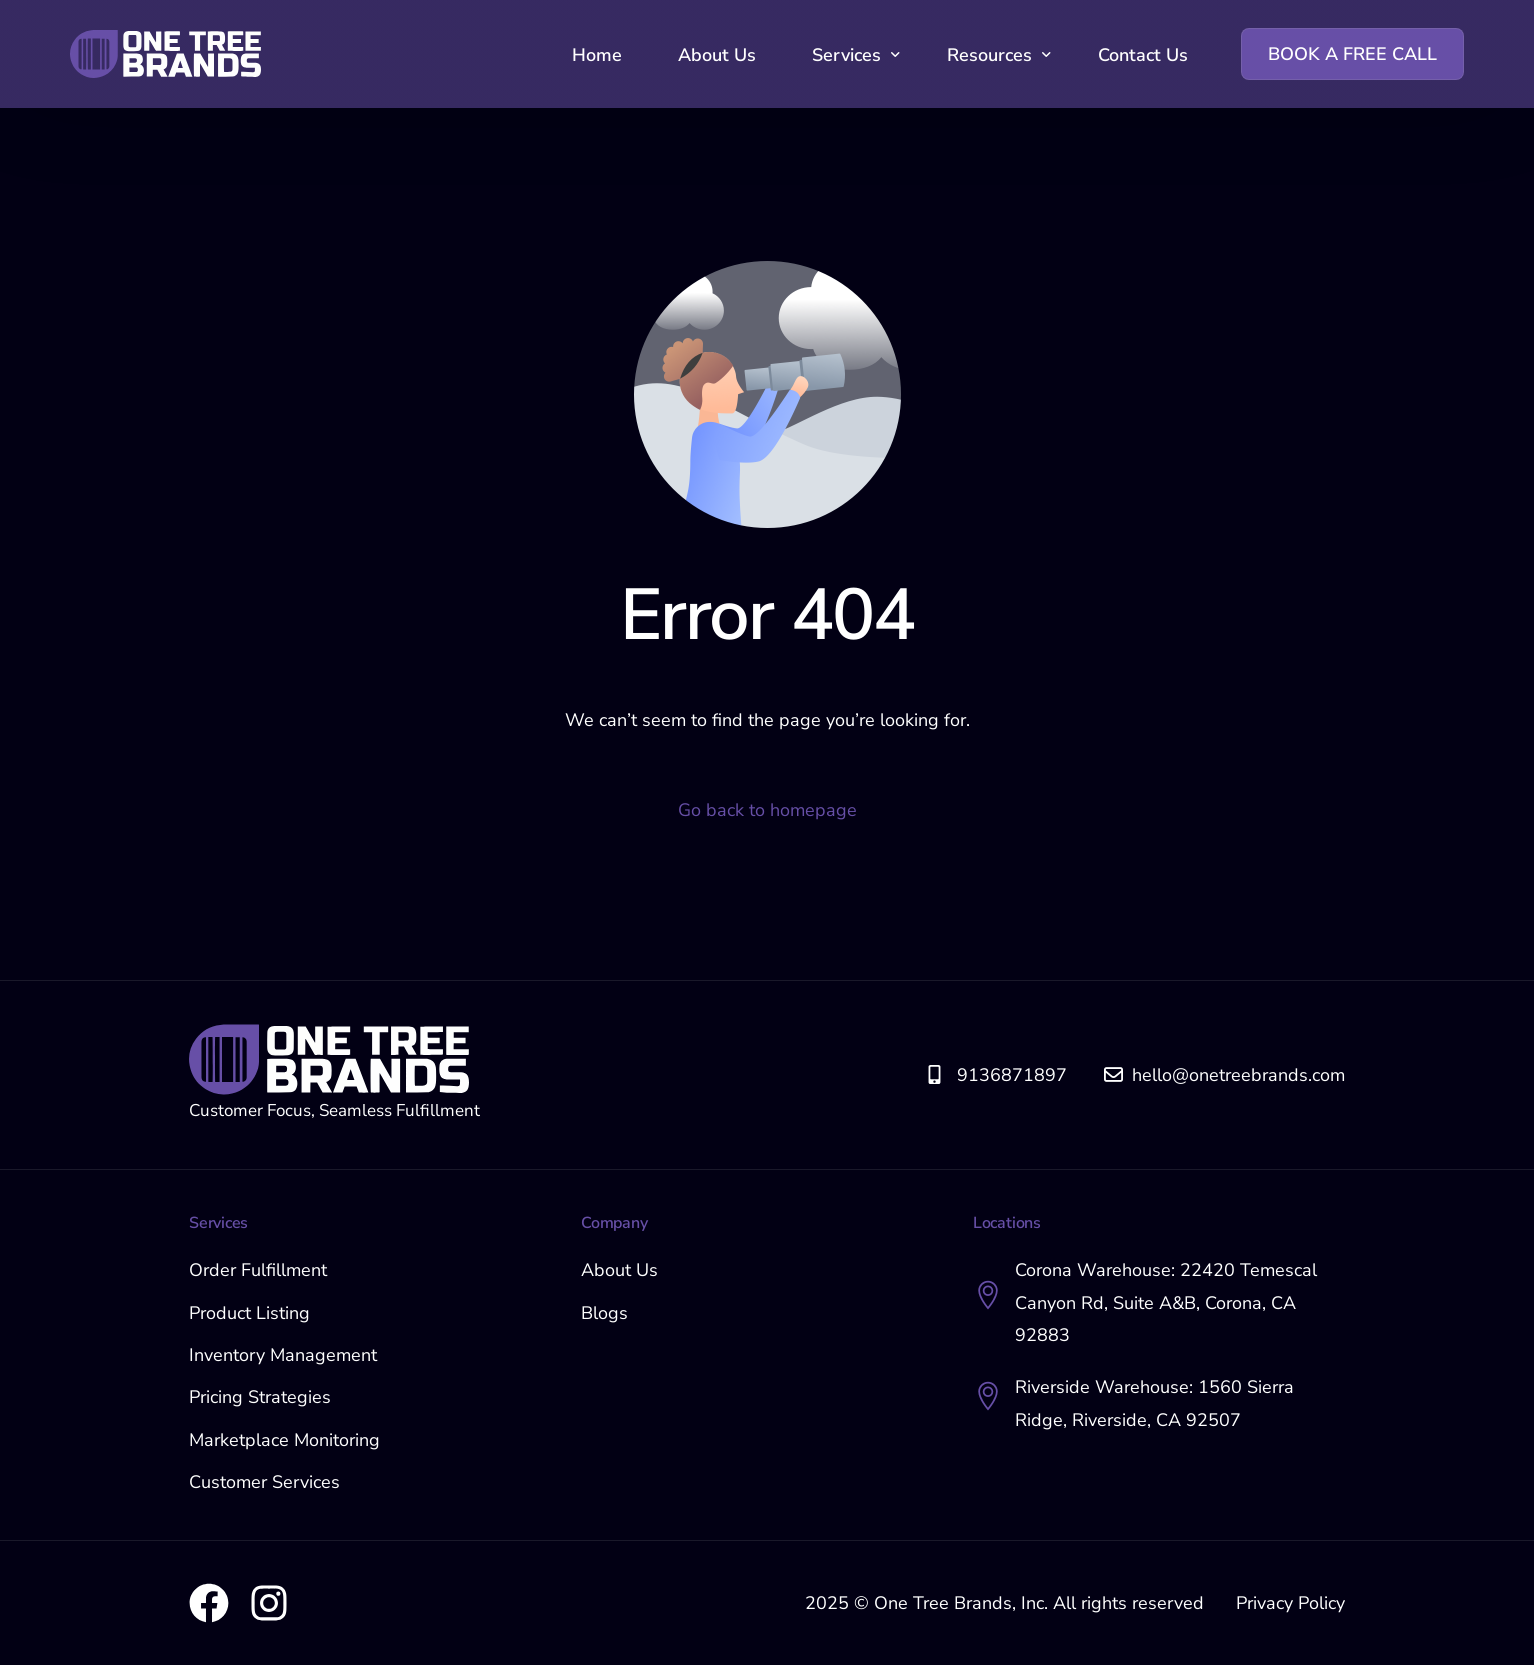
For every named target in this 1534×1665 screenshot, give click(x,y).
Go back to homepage (767, 810)
